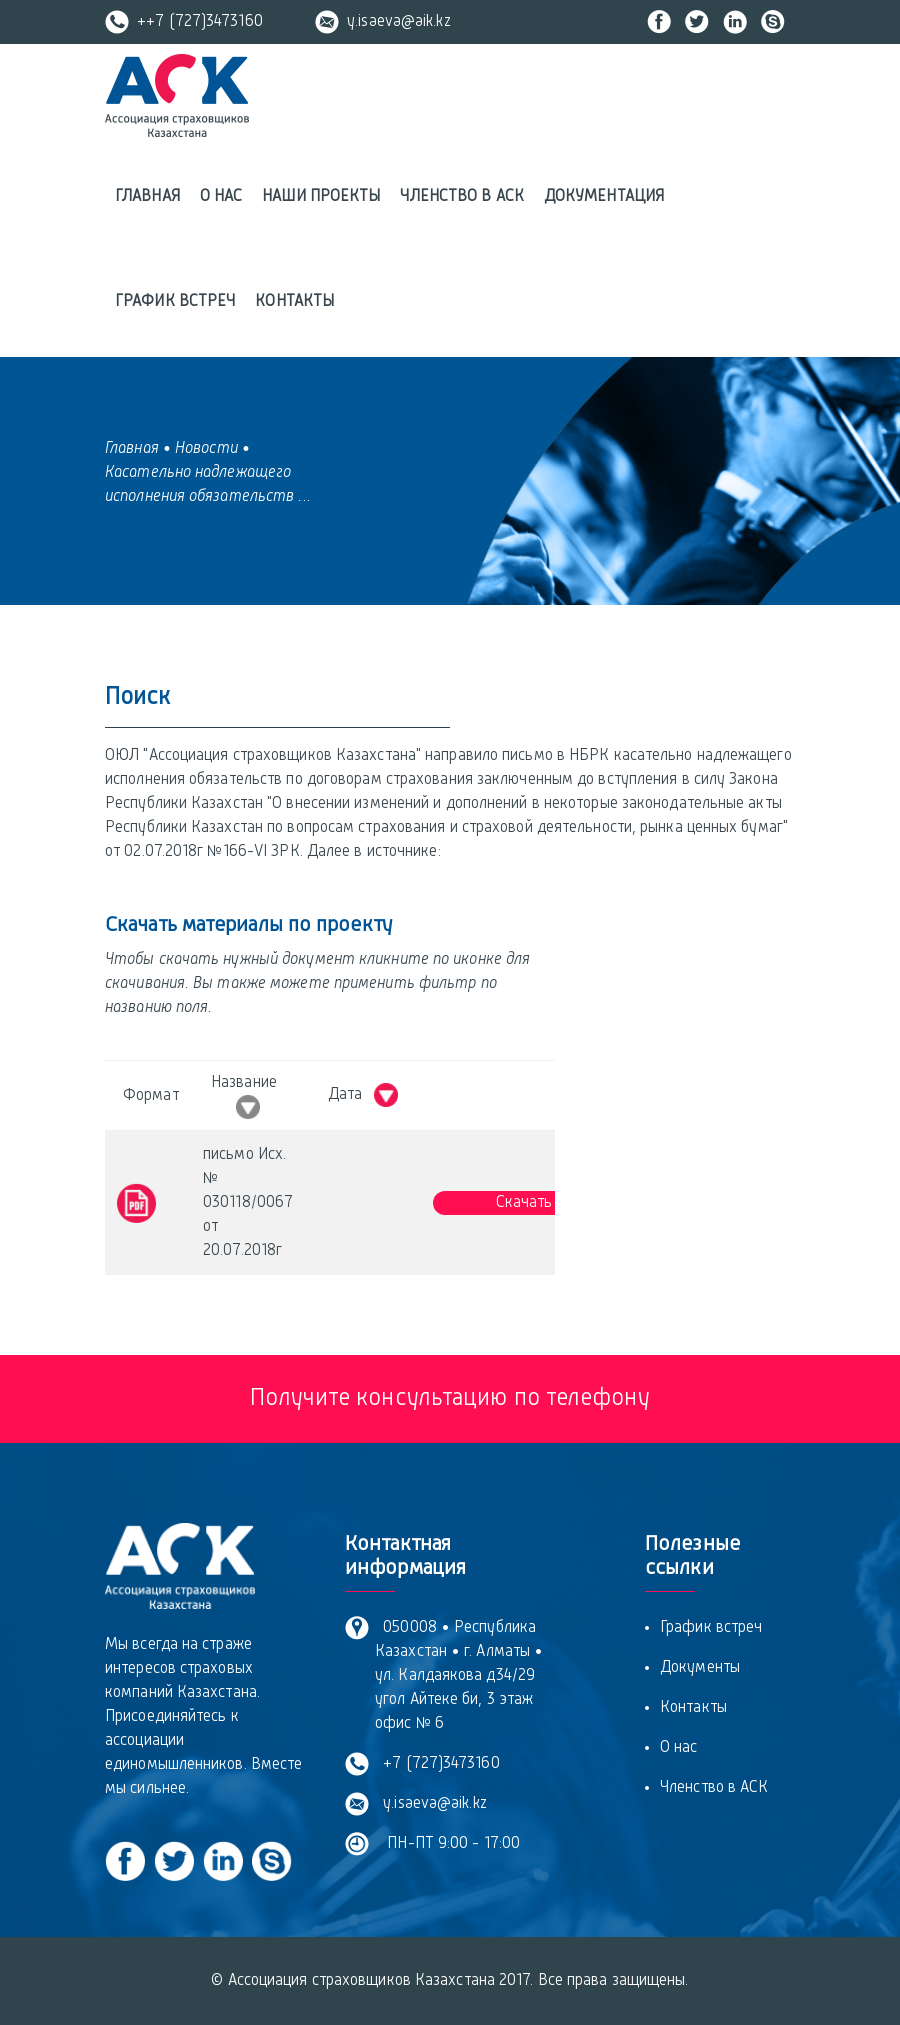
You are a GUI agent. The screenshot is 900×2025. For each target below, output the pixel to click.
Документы (700, 1668)
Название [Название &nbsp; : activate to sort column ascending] (248, 1097)
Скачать (524, 1203)
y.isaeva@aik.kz (383, 22)
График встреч (175, 302)
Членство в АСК (461, 197)
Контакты (294, 302)
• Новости (200, 449)
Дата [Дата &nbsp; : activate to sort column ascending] (363, 1095)
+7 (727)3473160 (437, 1764)
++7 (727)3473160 (184, 22)
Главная (147, 197)
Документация (604, 197)
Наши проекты (321, 197)
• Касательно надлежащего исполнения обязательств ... (208, 473)
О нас (221, 197)
